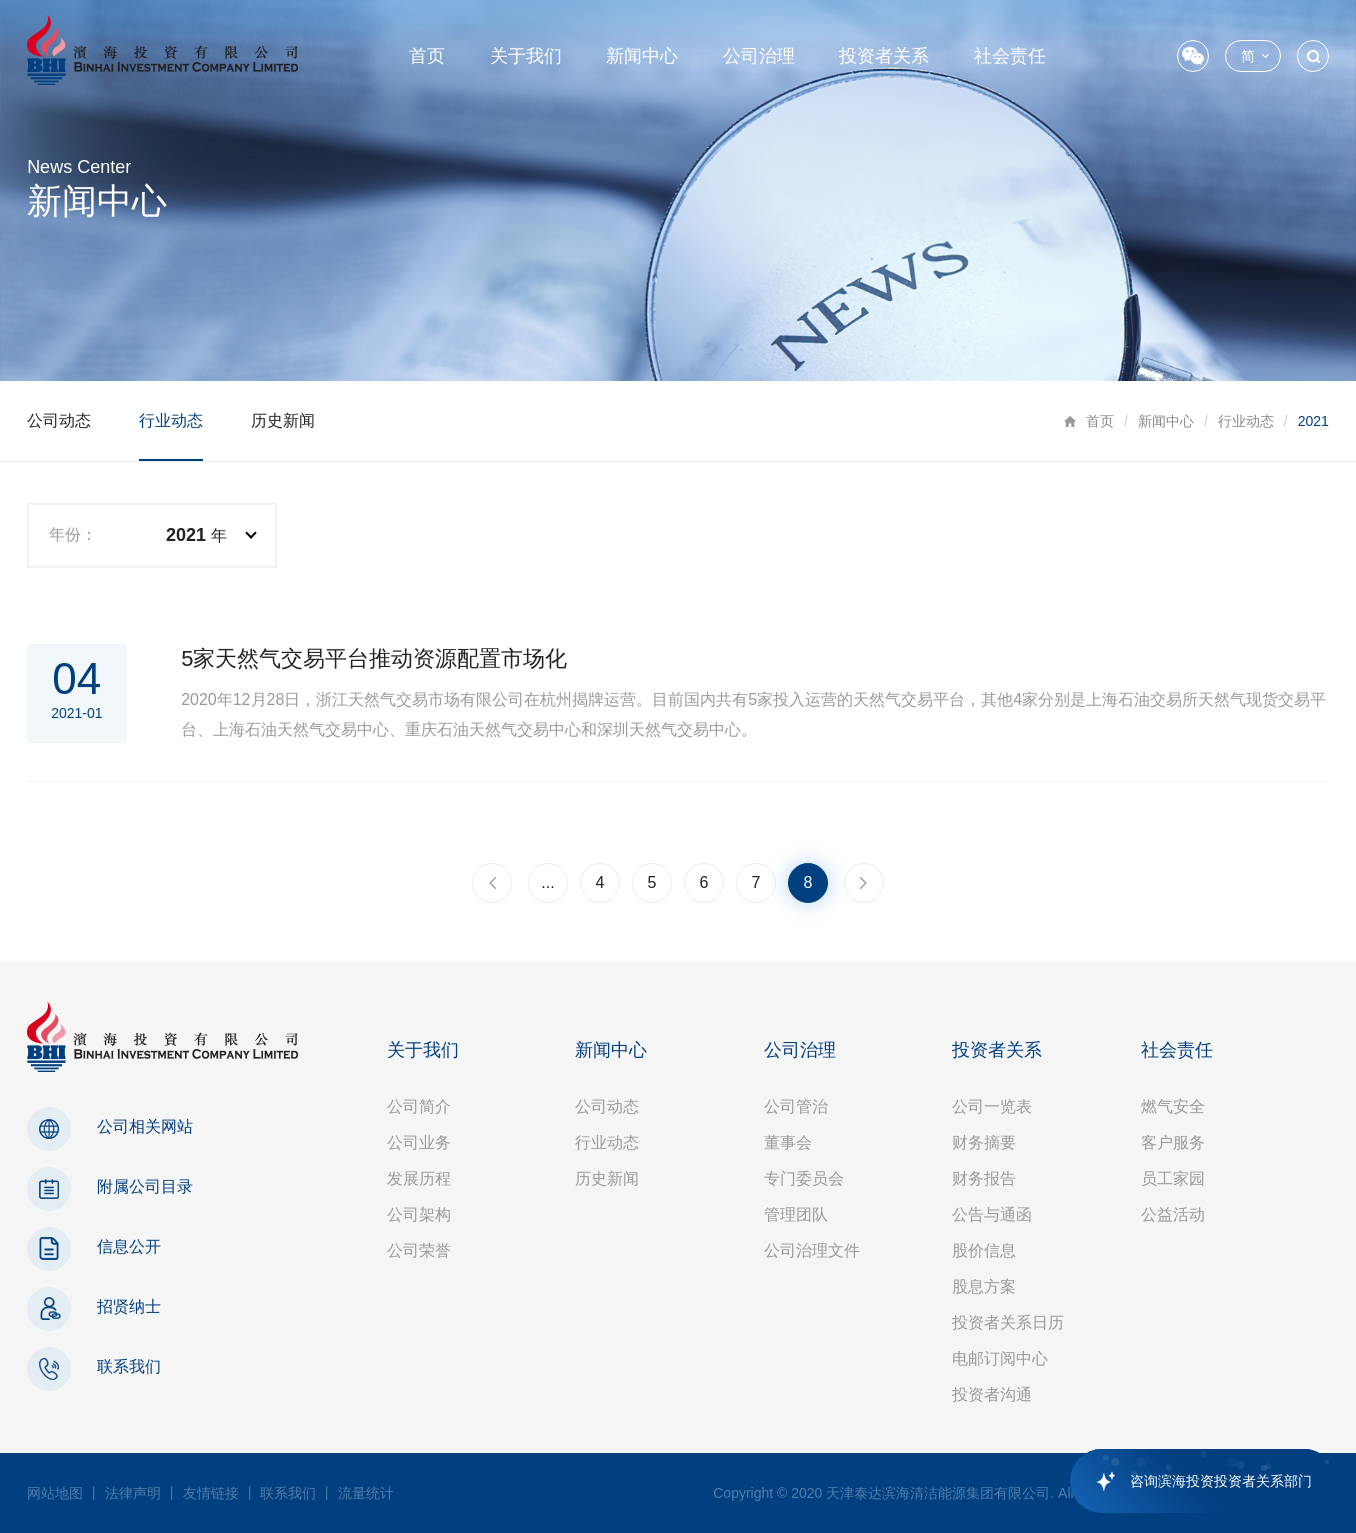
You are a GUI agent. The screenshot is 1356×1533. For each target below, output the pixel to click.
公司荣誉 (419, 1250)
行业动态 (1246, 421)
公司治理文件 (812, 1250)
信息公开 (129, 1246)
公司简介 (419, 1106)
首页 (427, 56)
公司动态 (59, 420)
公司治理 (759, 56)
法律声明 (133, 1493)
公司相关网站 (145, 1126)
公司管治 (796, 1106)
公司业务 (419, 1142)
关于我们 (526, 56)
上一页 (492, 883)
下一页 (864, 883)
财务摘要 (984, 1142)
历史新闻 (283, 420)
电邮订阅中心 (1000, 1358)
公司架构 (419, 1214)
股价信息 (984, 1250)
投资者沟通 (992, 1394)
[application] (1193, 1481)
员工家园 (1173, 1178)
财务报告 (984, 1178)
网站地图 (55, 1493)
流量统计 (366, 1493)
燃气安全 (1173, 1106)
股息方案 (984, 1286)
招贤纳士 (129, 1306)
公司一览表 (992, 1106)
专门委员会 (804, 1178)
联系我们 (129, 1366)
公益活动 (1173, 1214)
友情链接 (211, 1493)
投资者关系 (884, 56)
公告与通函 (992, 1214)
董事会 (788, 1142)
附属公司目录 (145, 1186)
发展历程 (419, 1178)
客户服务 (1173, 1142)
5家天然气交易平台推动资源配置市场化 (374, 658)
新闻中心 (642, 56)
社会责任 (1010, 56)
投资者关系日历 (1008, 1322)
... (547, 882)
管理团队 (796, 1214)
